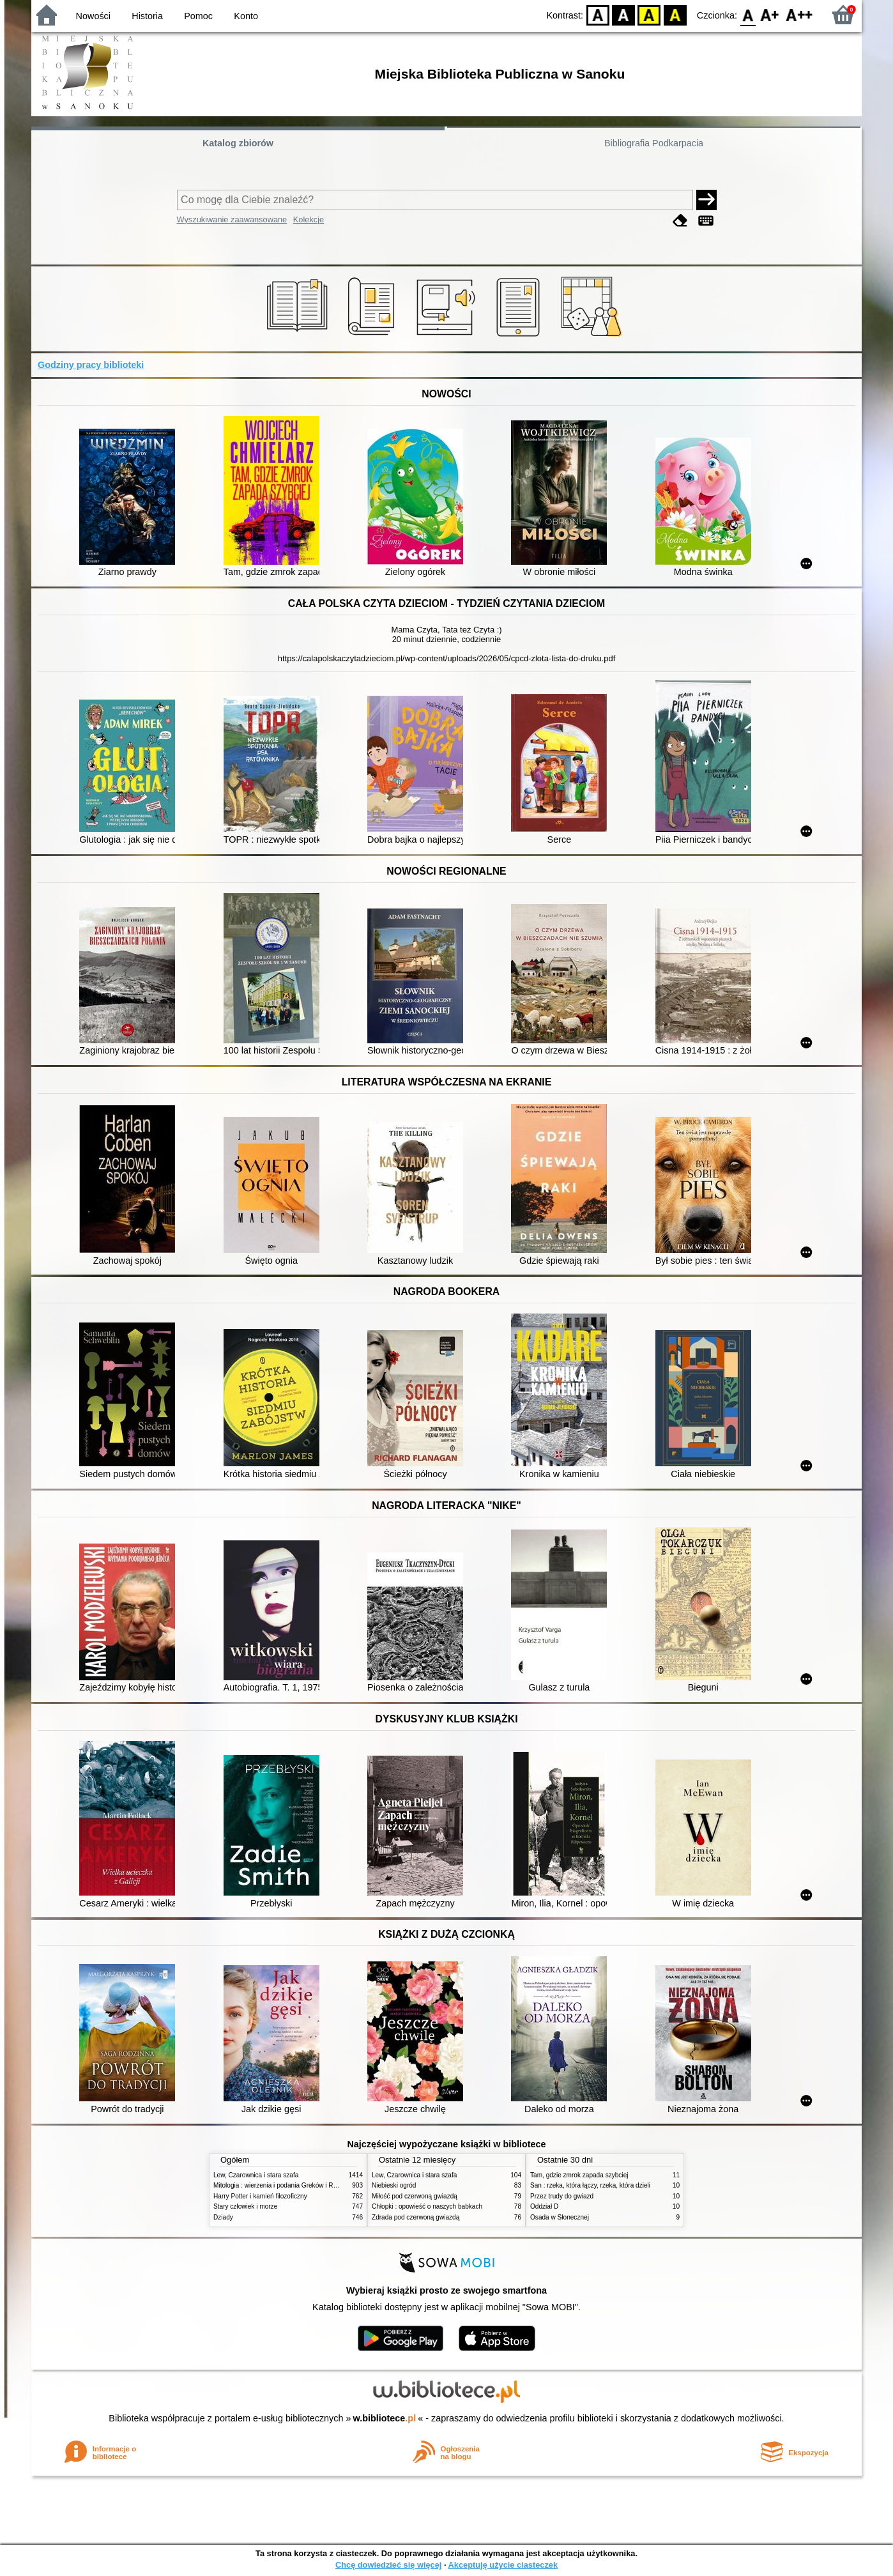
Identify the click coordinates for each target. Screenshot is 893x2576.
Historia (147, 16)
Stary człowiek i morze (245, 2206)
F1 (770, 14)
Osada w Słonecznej (559, 2217)
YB (649, 14)
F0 (748, 14)
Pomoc (198, 16)
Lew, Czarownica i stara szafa (255, 2175)
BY (675, 14)
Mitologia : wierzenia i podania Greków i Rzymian (283, 2185)
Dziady (223, 2217)
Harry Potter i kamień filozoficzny (260, 2196)
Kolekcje (308, 219)
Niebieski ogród (394, 2185)
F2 (799, 14)
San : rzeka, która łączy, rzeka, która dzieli (590, 2185)
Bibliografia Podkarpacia (653, 143)
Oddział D (544, 2206)
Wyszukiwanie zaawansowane (232, 219)
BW (623, 14)
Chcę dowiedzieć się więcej (388, 2565)
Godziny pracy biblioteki (91, 365)
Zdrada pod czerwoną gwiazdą (415, 2217)
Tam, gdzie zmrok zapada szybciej (579, 2175)
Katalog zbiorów (237, 143)
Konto (246, 16)
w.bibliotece (384, 2418)
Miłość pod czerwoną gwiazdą (414, 2196)
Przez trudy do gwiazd (561, 2196)
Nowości (93, 16)
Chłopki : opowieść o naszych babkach (427, 2206)
